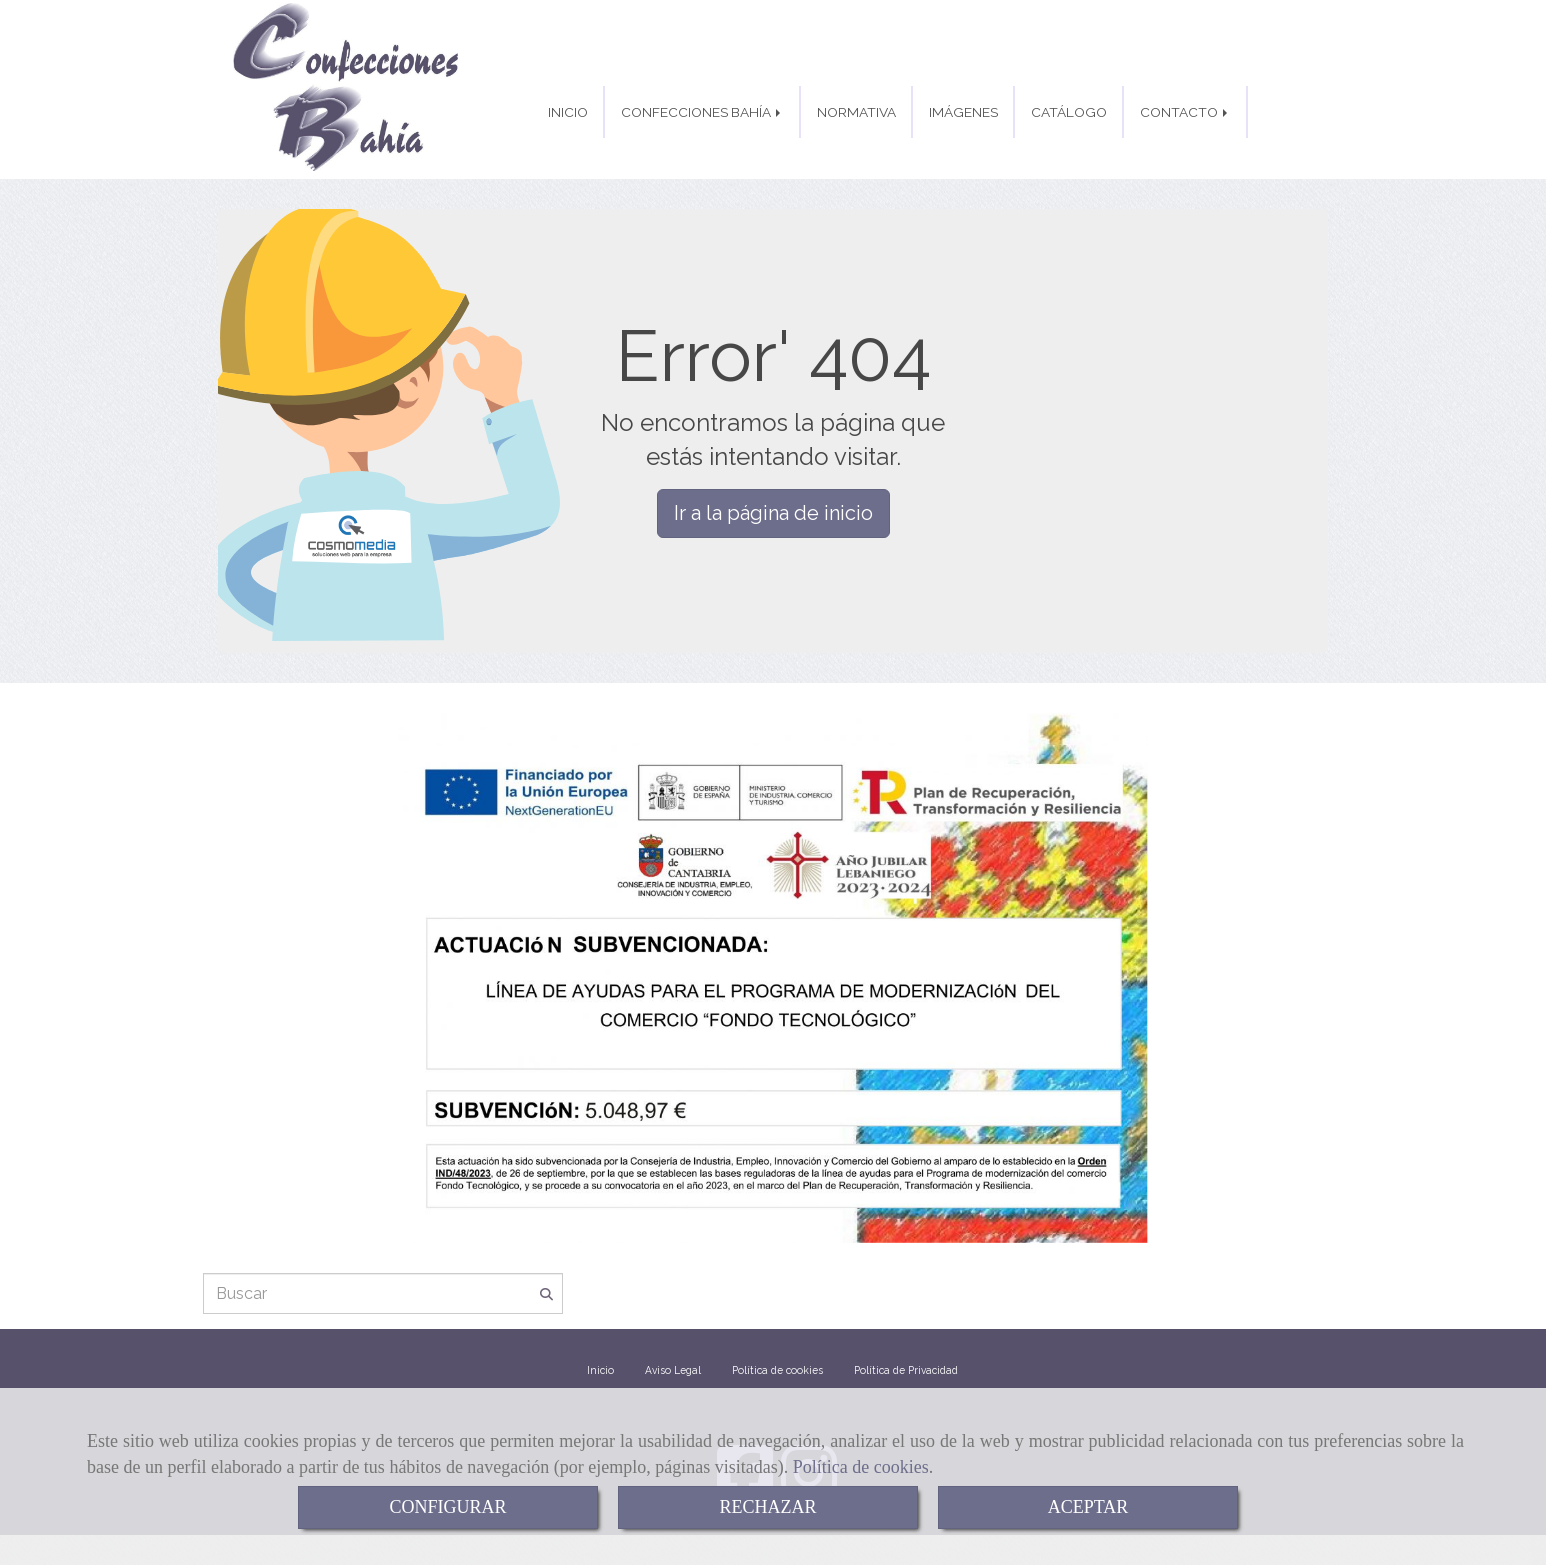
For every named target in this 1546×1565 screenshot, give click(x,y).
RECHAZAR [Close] (767, 1507)
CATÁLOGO (1069, 112)
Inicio (600, 1376)
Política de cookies (861, 1467)
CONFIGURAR (447, 1507)
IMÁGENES (963, 112)
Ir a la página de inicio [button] (773, 520)
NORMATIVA (856, 112)
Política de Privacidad (906, 1376)
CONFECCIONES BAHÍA (702, 112)
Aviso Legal (673, 1376)
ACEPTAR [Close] (1088, 1507)
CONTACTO (1185, 112)
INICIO (568, 112)
